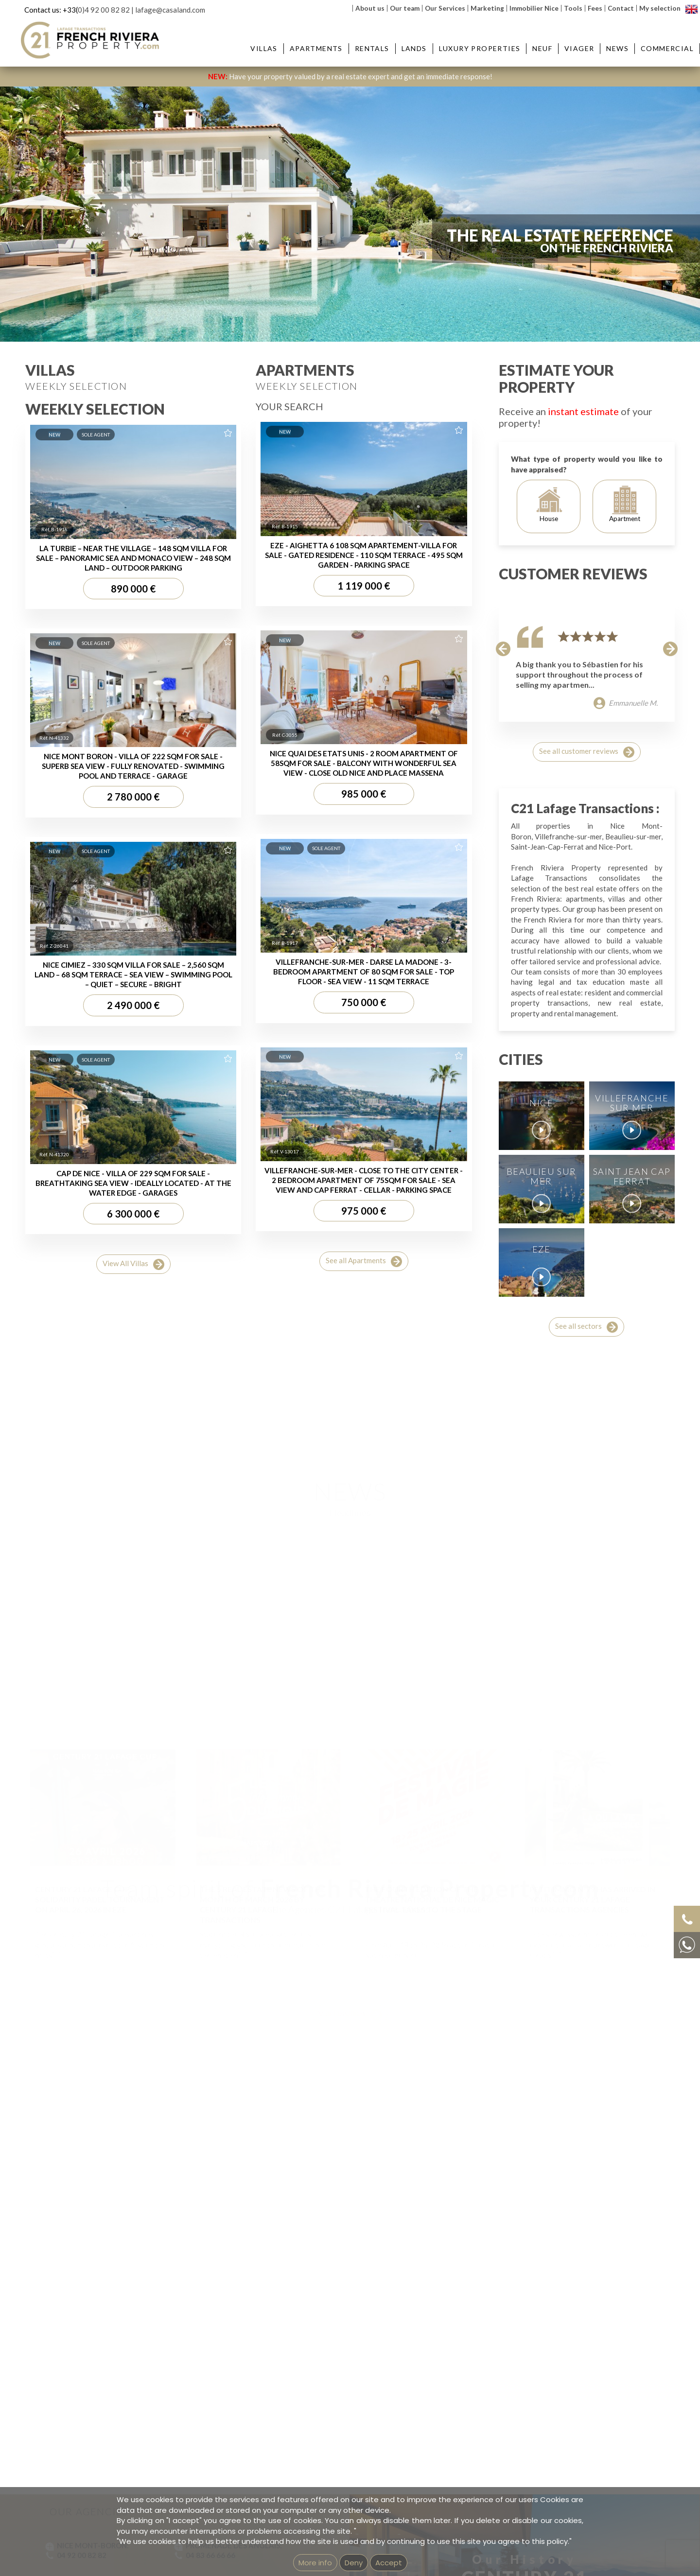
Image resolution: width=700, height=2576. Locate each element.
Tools (573, 8)
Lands (414, 48)
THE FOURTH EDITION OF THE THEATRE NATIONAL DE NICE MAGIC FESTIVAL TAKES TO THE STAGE (432, 1804)
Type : (80, 305)
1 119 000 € (363, 586)
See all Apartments (364, 1261)
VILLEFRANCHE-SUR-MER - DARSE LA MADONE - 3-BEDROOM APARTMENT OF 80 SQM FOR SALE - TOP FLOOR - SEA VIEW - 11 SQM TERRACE (363, 971)
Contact (621, 8)
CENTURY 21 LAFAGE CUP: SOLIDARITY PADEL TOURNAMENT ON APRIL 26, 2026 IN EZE (99, 1804)
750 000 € (363, 1002)
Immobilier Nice (534, 8)
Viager (579, 48)
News (617, 48)
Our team (405, 8)
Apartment (624, 503)
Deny (354, 2563)
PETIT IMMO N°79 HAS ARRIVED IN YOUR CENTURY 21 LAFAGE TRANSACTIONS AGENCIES (592, 1804)
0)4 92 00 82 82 (104, 9)
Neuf (542, 48)
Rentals (372, 48)
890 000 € (133, 588)
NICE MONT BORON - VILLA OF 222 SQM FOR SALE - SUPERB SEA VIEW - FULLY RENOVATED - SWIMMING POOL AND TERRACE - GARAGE (133, 766)
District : (256, 305)
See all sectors (586, 1327)
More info (315, 2563)
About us (370, 8)
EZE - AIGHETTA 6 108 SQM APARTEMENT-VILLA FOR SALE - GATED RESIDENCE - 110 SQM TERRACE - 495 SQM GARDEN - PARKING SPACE (364, 555)
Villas (263, 48)
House (548, 503)
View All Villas (133, 1264)
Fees (595, 8)
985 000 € (363, 794)
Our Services (445, 8)
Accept (388, 2563)
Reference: (540, 305)
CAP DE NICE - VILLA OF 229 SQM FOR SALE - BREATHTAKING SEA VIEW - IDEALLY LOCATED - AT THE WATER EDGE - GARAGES (133, 1183)
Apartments (316, 48)
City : (165, 305)
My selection (660, 8)
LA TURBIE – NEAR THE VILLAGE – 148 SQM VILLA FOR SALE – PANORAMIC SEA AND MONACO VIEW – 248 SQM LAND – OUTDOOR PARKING (133, 558)
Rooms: (351, 305)
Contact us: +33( (51, 9)
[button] (503, 648)
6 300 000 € (133, 1213)
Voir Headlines (350, 1919)
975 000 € (363, 1211)
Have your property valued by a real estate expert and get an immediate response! (350, 76)
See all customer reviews (586, 752)
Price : (442, 305)
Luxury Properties (480, 48)
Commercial (667, 48)
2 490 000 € (133, 1005)
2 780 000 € (133, 796)
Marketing (487, 8)
